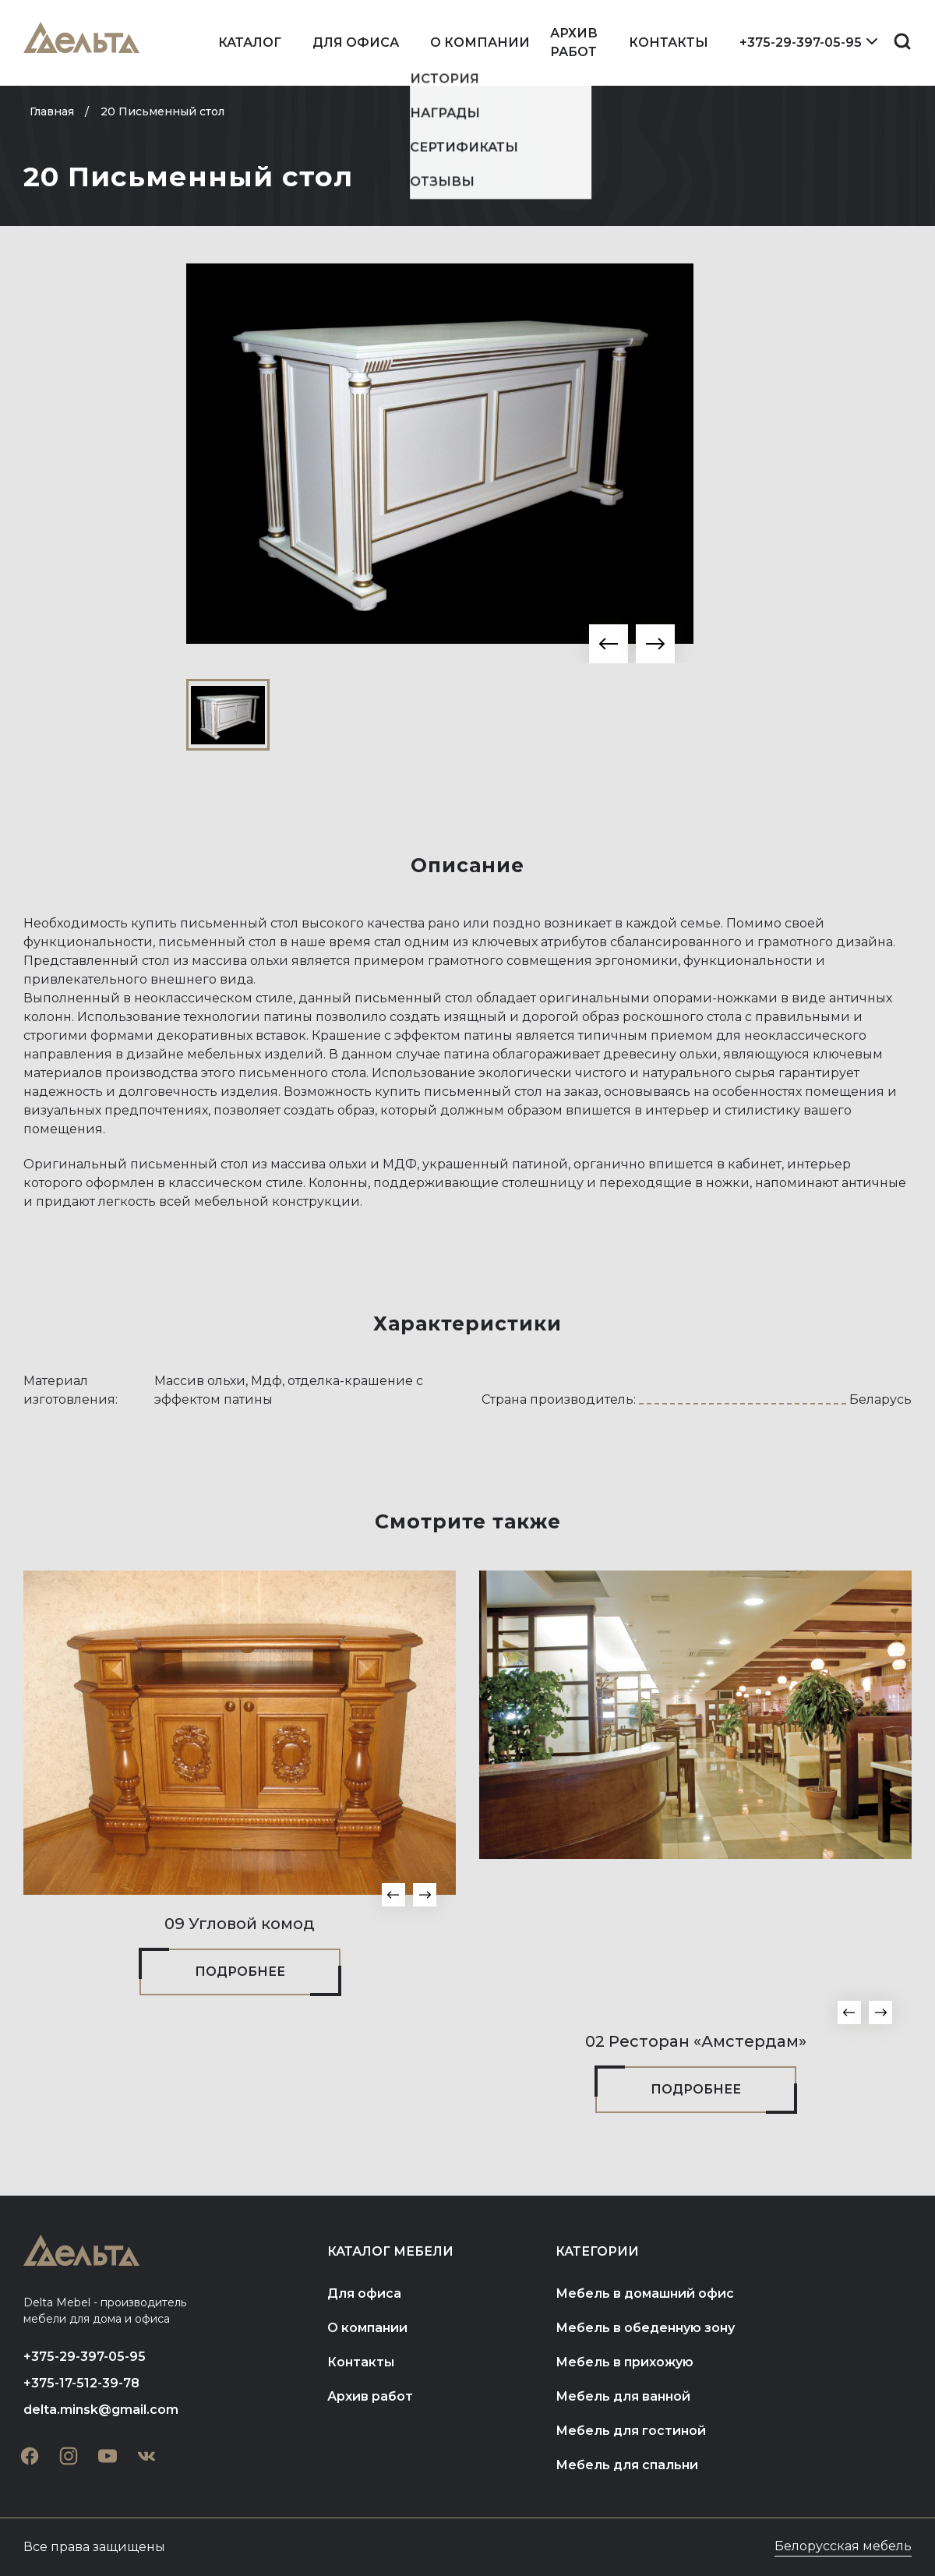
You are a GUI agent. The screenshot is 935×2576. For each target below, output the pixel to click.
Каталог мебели (390, 2251)
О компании (480, 42)
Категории (597, 2251)
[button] (608, 643)
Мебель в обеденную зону (645, 2327)
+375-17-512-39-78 (81, 2383)
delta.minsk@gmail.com (100, 2409)
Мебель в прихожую (624, 2362)
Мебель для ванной (623, 2396)
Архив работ (574, 42)
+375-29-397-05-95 (800, 42)
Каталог (249, 42)
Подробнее (240, 1971)
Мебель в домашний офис (645, 2293)
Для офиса (355, 42)
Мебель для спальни (627, 2465)
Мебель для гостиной (631, 2430)
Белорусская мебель (843, 2546)
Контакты (668, 42)
